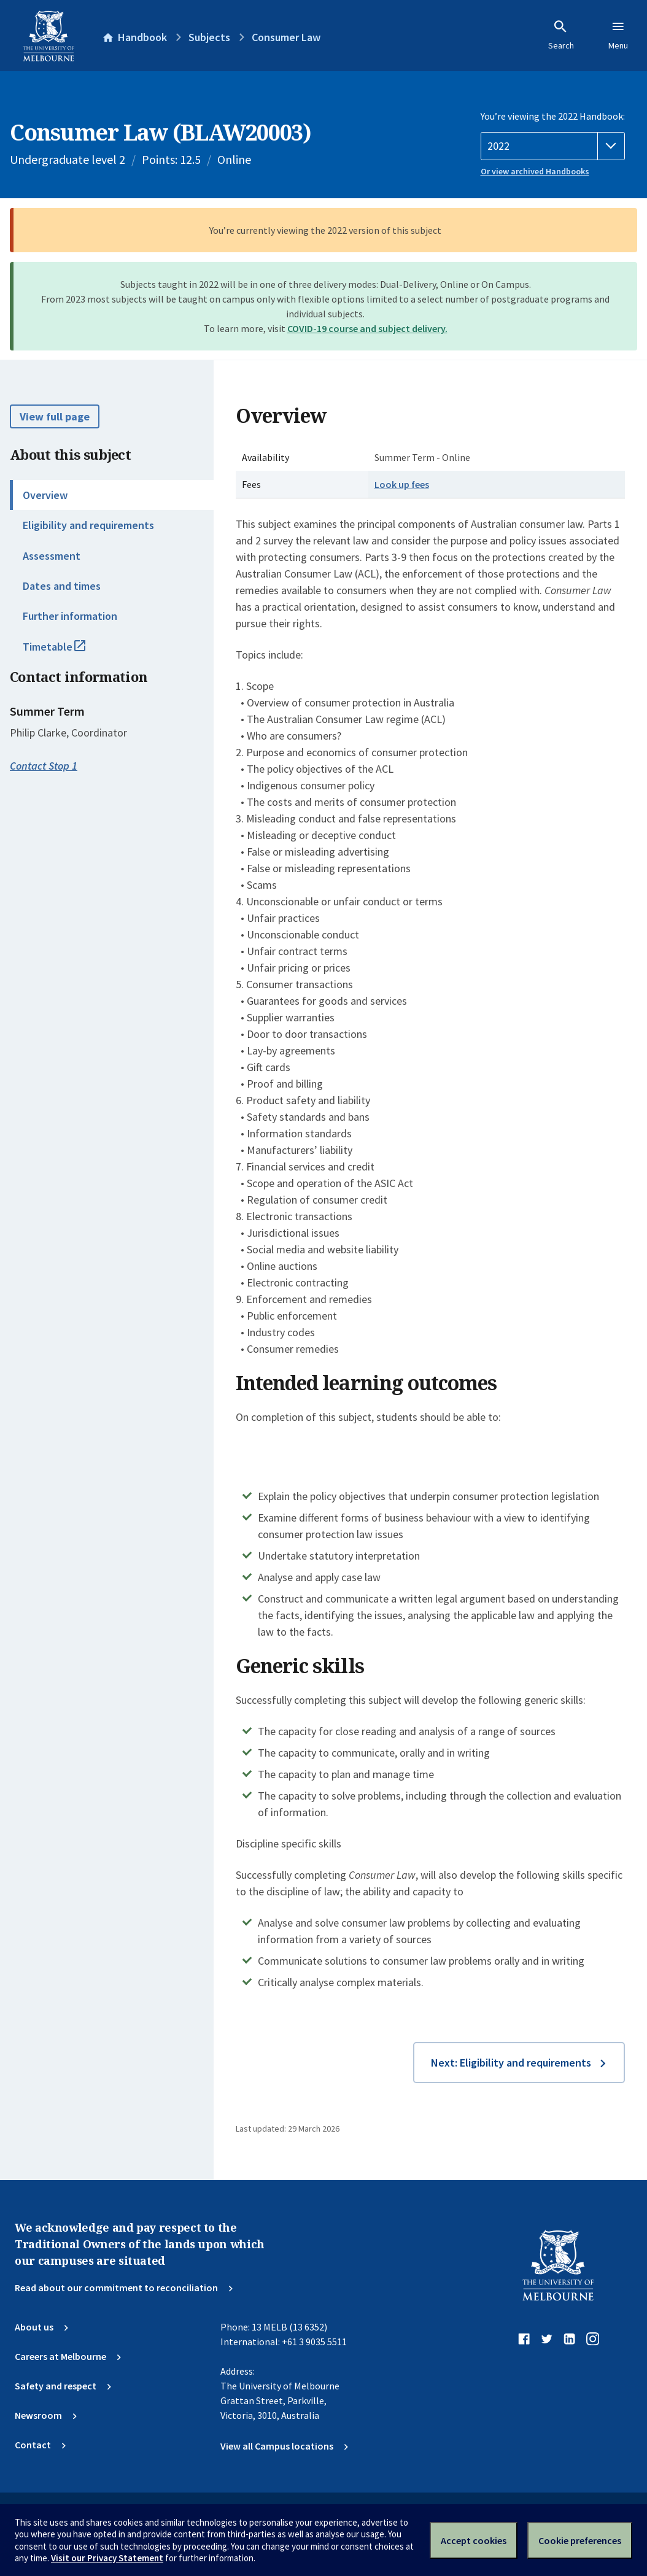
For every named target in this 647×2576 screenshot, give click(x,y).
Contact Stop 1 (43, 766)
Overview (45, 495)
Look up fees (401, 484)
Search (561, 35)
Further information (70, 616)
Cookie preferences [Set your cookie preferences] (579, 2540)
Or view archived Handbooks (535, 171)
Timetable (67, 651)
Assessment (51, 556)
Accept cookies (473, 2540)
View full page (55, 416)
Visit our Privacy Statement (107, 2558)
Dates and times (62, 586)
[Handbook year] (552, 146)
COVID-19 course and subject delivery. (367, 328)
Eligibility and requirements (88, 525)
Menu (618, 35)
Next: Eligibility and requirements (511, 2063)
